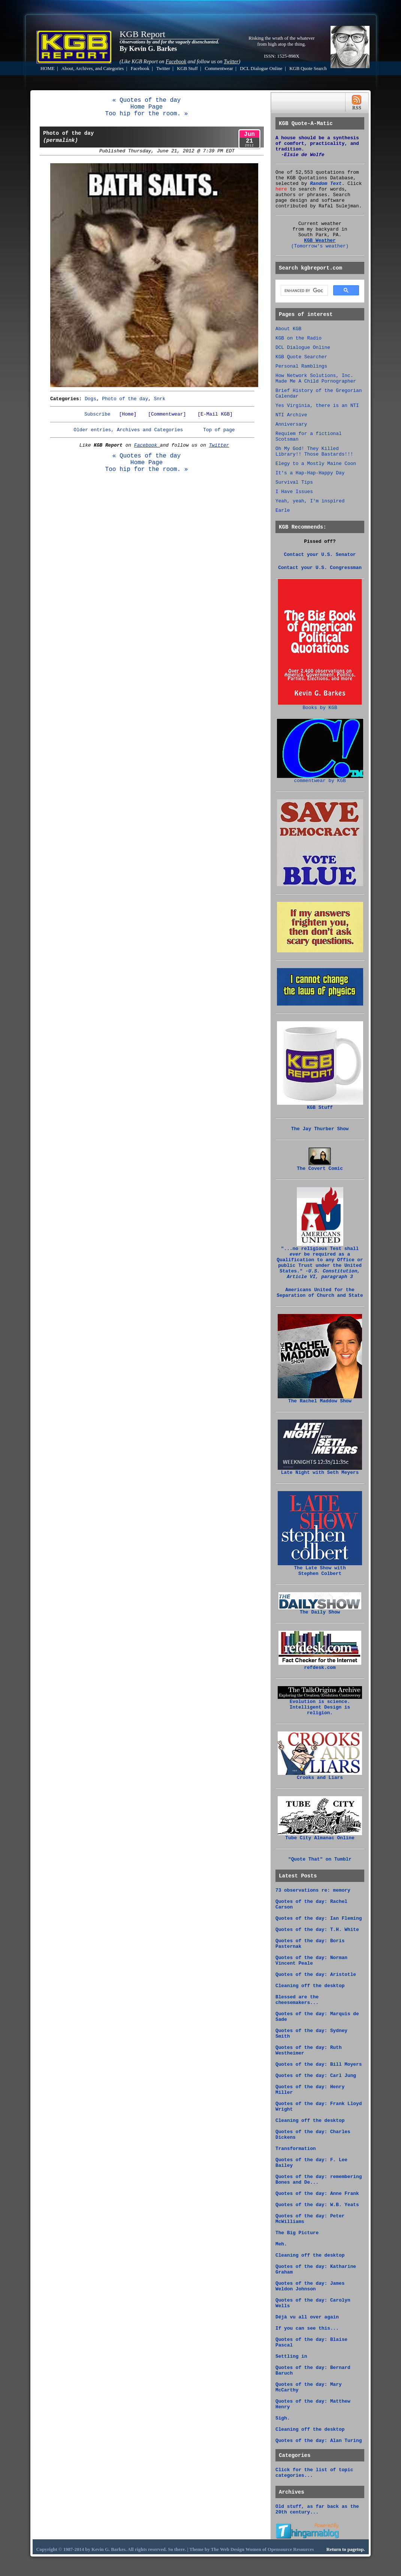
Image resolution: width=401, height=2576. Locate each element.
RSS (356, 102)
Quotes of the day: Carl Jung (315, 2075)
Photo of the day (125, 399)
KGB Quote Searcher (301, 357)
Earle (282, 510)
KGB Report (142, 34)
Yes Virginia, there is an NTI (317, 405)
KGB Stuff (187, 68)
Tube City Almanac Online (320, 1836)
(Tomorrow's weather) (320, 246)
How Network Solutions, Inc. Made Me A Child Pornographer (315, 378)
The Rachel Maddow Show (320, 1399)
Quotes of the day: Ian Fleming (318, 1918)
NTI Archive (291, 415)
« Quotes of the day (146, 100)
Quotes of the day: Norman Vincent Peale (311, 1960)
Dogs (90, 399)
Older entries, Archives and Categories (128, 430)
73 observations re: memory (312, 1890)
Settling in (291, 2356)
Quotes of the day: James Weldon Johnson (309, 2286)
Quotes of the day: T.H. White (317, 1929)
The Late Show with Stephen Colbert (320, 1568)
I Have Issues (294, 492)
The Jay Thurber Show (320, 1129)
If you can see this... (307, 2328)
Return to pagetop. (345, 2549)
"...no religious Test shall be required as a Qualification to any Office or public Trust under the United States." (320, 1261)
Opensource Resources (291, 2549)
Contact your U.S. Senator (320, 554)
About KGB (288, 329)
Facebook (140, 68)
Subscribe (97, 414)
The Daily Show (319, 1610)
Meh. (281, 2244)
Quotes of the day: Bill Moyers (318, 2064)
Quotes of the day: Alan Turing (318, 2440)
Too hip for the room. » (146, 113)
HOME (47, 68)
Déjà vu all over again (307, 2317)
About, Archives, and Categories (92, 68)
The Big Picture (297, 2233)
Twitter (163, 68)
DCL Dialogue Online (261, 68)
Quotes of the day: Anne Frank (317, 2193)
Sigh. (282, 2418)
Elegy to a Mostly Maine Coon (315, 463)
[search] (303, 290)
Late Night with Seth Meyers (320, 1470)
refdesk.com (319, 1665)
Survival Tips (294, 482)
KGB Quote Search (308, 68)
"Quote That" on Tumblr (320, 1859)
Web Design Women (240, 2549)
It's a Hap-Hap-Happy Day (309, 473)
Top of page (219, 430)
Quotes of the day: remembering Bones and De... (318, 2179)
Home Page (146, 107)
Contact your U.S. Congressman (320, 568)
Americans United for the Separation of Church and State (320, 1292)
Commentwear (219, 68)
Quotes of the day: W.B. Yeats (317, 2205)
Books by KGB (320, 706)
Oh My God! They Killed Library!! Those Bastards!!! (314, 451)
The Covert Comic (320, 1166)
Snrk (159, 399)
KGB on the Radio (298, 338)
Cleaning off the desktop (309, 1986)
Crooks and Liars (320, 1775)
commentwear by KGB (320, 779)
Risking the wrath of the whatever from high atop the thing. (281, 41)
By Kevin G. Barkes (148, 48)
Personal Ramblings (301, 366)
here (281, 189)
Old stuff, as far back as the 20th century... (317, 2509)
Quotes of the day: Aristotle (315, 1974)
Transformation (295, 2148)
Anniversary (291, 424)
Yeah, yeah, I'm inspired (309, 501)
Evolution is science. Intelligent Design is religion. (320, 1705)
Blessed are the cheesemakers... (297, 1999)
